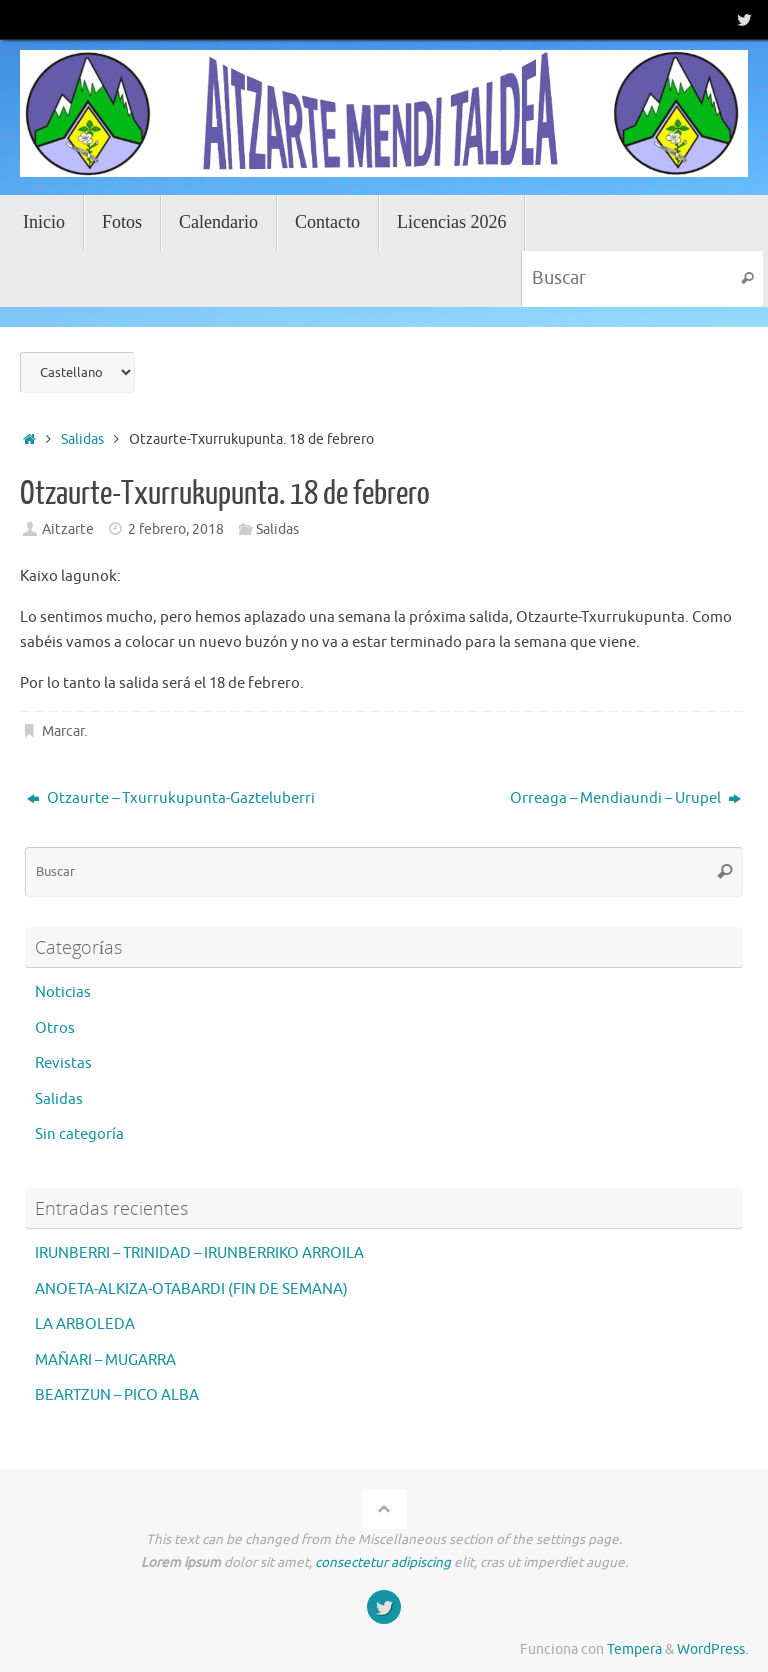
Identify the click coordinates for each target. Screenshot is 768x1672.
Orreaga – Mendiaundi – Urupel (625, 798)
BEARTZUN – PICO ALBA (117, 1395)
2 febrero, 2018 (176, 529)
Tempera (634, 1649)
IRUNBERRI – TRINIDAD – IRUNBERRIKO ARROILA (199, 1253)
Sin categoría (79, 1134)
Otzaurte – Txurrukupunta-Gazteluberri (171, 798)
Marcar (63, 731)
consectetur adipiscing (383, 1562)
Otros (55, 1028)
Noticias (63, 992)
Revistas (63, 1063)
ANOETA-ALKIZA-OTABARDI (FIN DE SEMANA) (191, 1289)
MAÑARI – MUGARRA (105, 1360)
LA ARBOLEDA (85, 1324)
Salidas (82, 439)
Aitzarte (68, 529)
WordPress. (712, 1649)
